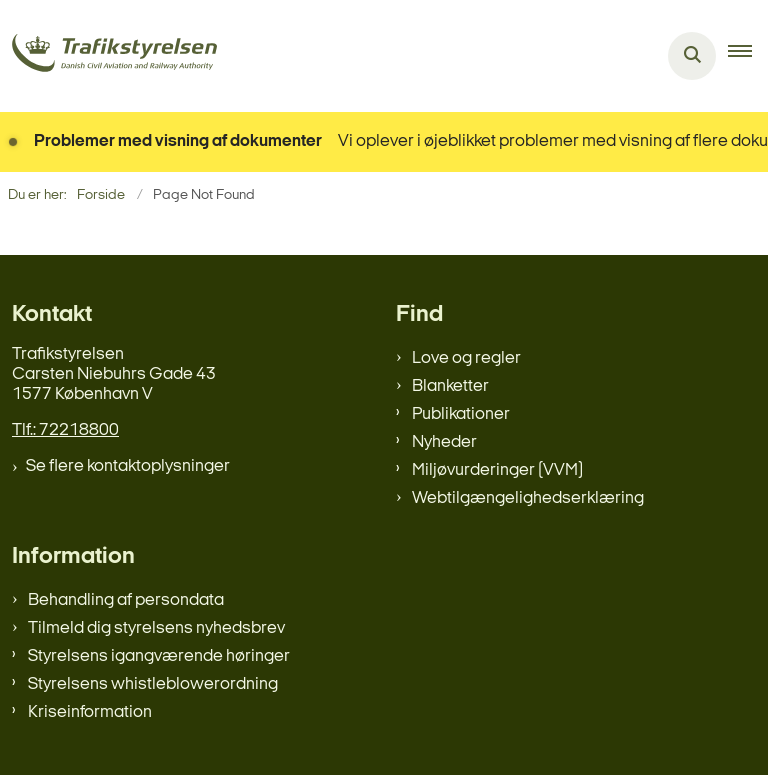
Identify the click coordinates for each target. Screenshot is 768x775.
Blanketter (450, 386)
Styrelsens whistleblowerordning (153, 684)
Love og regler (466, 358)
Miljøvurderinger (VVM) (497, 470)
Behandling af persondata (126, 600)
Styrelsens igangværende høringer (159, 656)
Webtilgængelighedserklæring (528, 498)
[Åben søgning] (692, 56)
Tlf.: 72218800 (65, 430)
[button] (748, 56)
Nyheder (444, 442)
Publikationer (461, 414)
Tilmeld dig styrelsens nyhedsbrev (156, 628)
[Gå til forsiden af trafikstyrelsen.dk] (108, 56)
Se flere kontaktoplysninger (128, 466)
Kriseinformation (90, 712)
